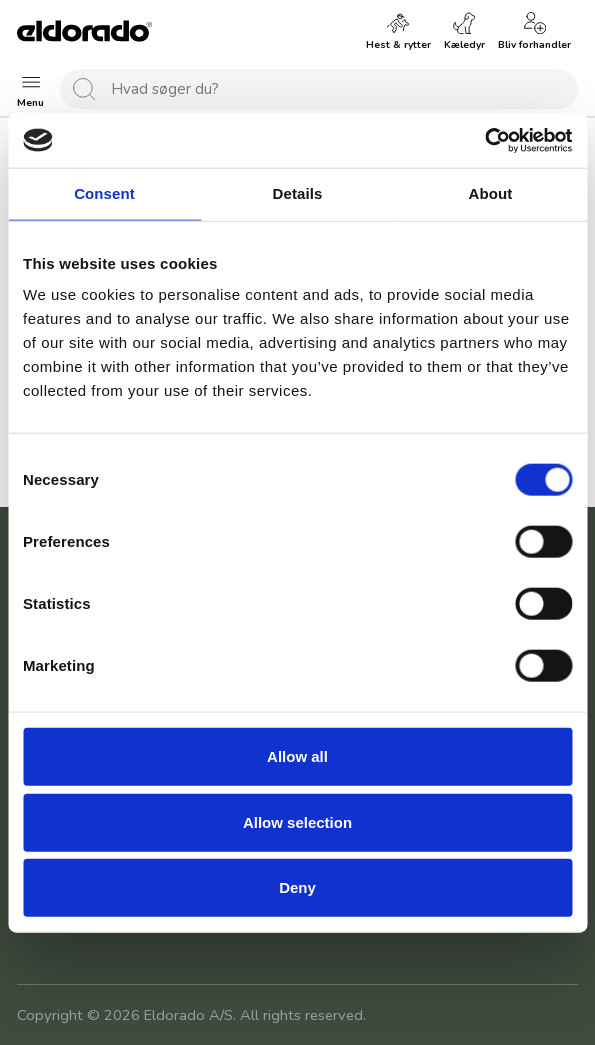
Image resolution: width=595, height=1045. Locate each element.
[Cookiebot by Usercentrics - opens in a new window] (484, 140)
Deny (297, 887)
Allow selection (297, 821)
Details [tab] (298, 193)
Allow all (297, 756)
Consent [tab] (104, 193)
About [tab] (491, 193)
